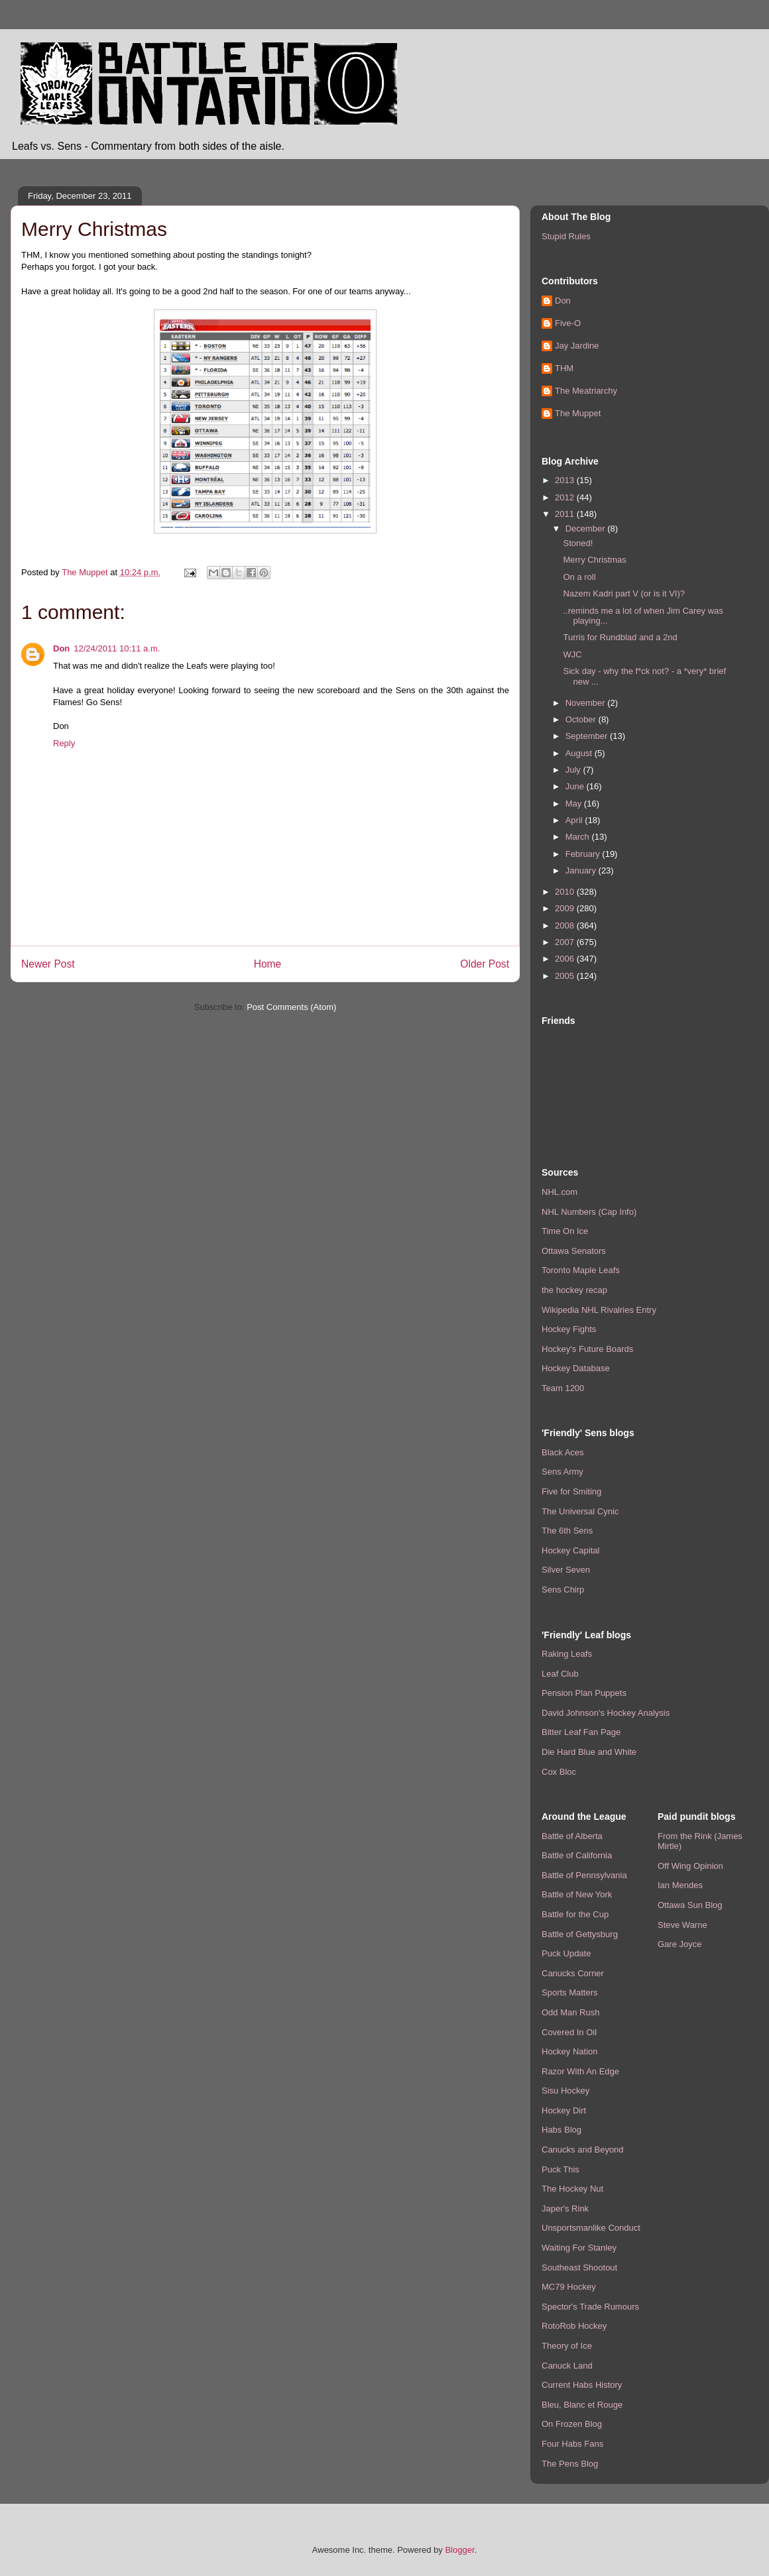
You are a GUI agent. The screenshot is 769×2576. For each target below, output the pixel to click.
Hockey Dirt (564, 2110)
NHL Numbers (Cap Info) (589, 1212)
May (574, 804)
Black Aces (563, 1452)
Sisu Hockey (565, 2091)
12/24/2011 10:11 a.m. (117, 648)
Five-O (568, 323)
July (574, 770)
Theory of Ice (567, 2346)
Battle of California (577, 1855)
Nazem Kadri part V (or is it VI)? (624, 593)
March (578, 837)
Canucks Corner (573, 1973)
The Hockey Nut (572, 2189)
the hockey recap (574, 1290)
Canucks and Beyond (583, 2150)
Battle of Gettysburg (580, 1934)
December (586, 528)
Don (61, 648)
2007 (566, 942)
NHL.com (559, 1192)
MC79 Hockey (569, 2287)
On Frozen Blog (572, 2424)
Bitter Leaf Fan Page (581, 1732)
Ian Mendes (680, 1885)
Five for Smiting (571, 1491)
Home (268, 964)
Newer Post (48, 964)
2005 (566, 976)
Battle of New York (577, 1894)
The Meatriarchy (586, 391)
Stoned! (578, 543)
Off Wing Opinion (690, 1866)
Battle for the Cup (575, 1914)
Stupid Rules (566, 236)
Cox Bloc (559, 1772)
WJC (572, 654)
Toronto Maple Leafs (581, 1270)
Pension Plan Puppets (584, 1693)
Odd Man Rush (570, 2012)
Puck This (560, 2169)
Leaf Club (560, 1674)
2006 (566, 959)
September (587, 736)
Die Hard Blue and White (589, 1752)
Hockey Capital (570, 1550)
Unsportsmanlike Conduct (591, 2228)
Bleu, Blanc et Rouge (582, 2405)
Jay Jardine (577, 346)
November (586, 703)
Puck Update (566, 1953)
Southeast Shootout (579, 2267)
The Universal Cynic (580, 1511)
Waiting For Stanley (579, 2248)
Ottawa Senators (574, 1251)
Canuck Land (567, 2366)
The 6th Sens (567, 1531)
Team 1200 (563, 1388)
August (580, 753)
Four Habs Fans (572, 2444)
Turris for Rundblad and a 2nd (620, 637)
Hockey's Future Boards (587, 1349)
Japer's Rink (565, 2208)
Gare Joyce (679, 1944)
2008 (566, 925)
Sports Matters (570, 1992)
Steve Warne (682, 1925)
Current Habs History (582, 2385)
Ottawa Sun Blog (690, 1905)
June (576, 786)
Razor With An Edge (580, 2071)
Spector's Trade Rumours (590, 2307)
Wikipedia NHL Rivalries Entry (599, 1310)
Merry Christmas (594, 560)
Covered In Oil (569, 2032)
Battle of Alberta (572, 1836)
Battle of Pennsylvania (584, 1875)
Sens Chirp (563, 1590)
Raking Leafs (567, 1654)
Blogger (459, 2550)
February (584, 854)
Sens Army (562, 1472)
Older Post (484, 964)
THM (564, 368)
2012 (566, 497)
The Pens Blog (570, 2464)
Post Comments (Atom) (291, 1007)
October (582, 719)
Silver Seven (566, 1570)
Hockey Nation (570, 2051)
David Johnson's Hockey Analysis (606, 1713)
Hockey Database (576, 1368)
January (582, 870)
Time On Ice (565, 1231)
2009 (566, 908)
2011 (566, 514)
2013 (566, 480)
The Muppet (578, 413)
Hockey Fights (569, 1329)
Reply (64, 743)
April (575, 820)
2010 (566, 892)
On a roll (579, 577)
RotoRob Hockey (574, 2326)
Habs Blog (561, 2130)
